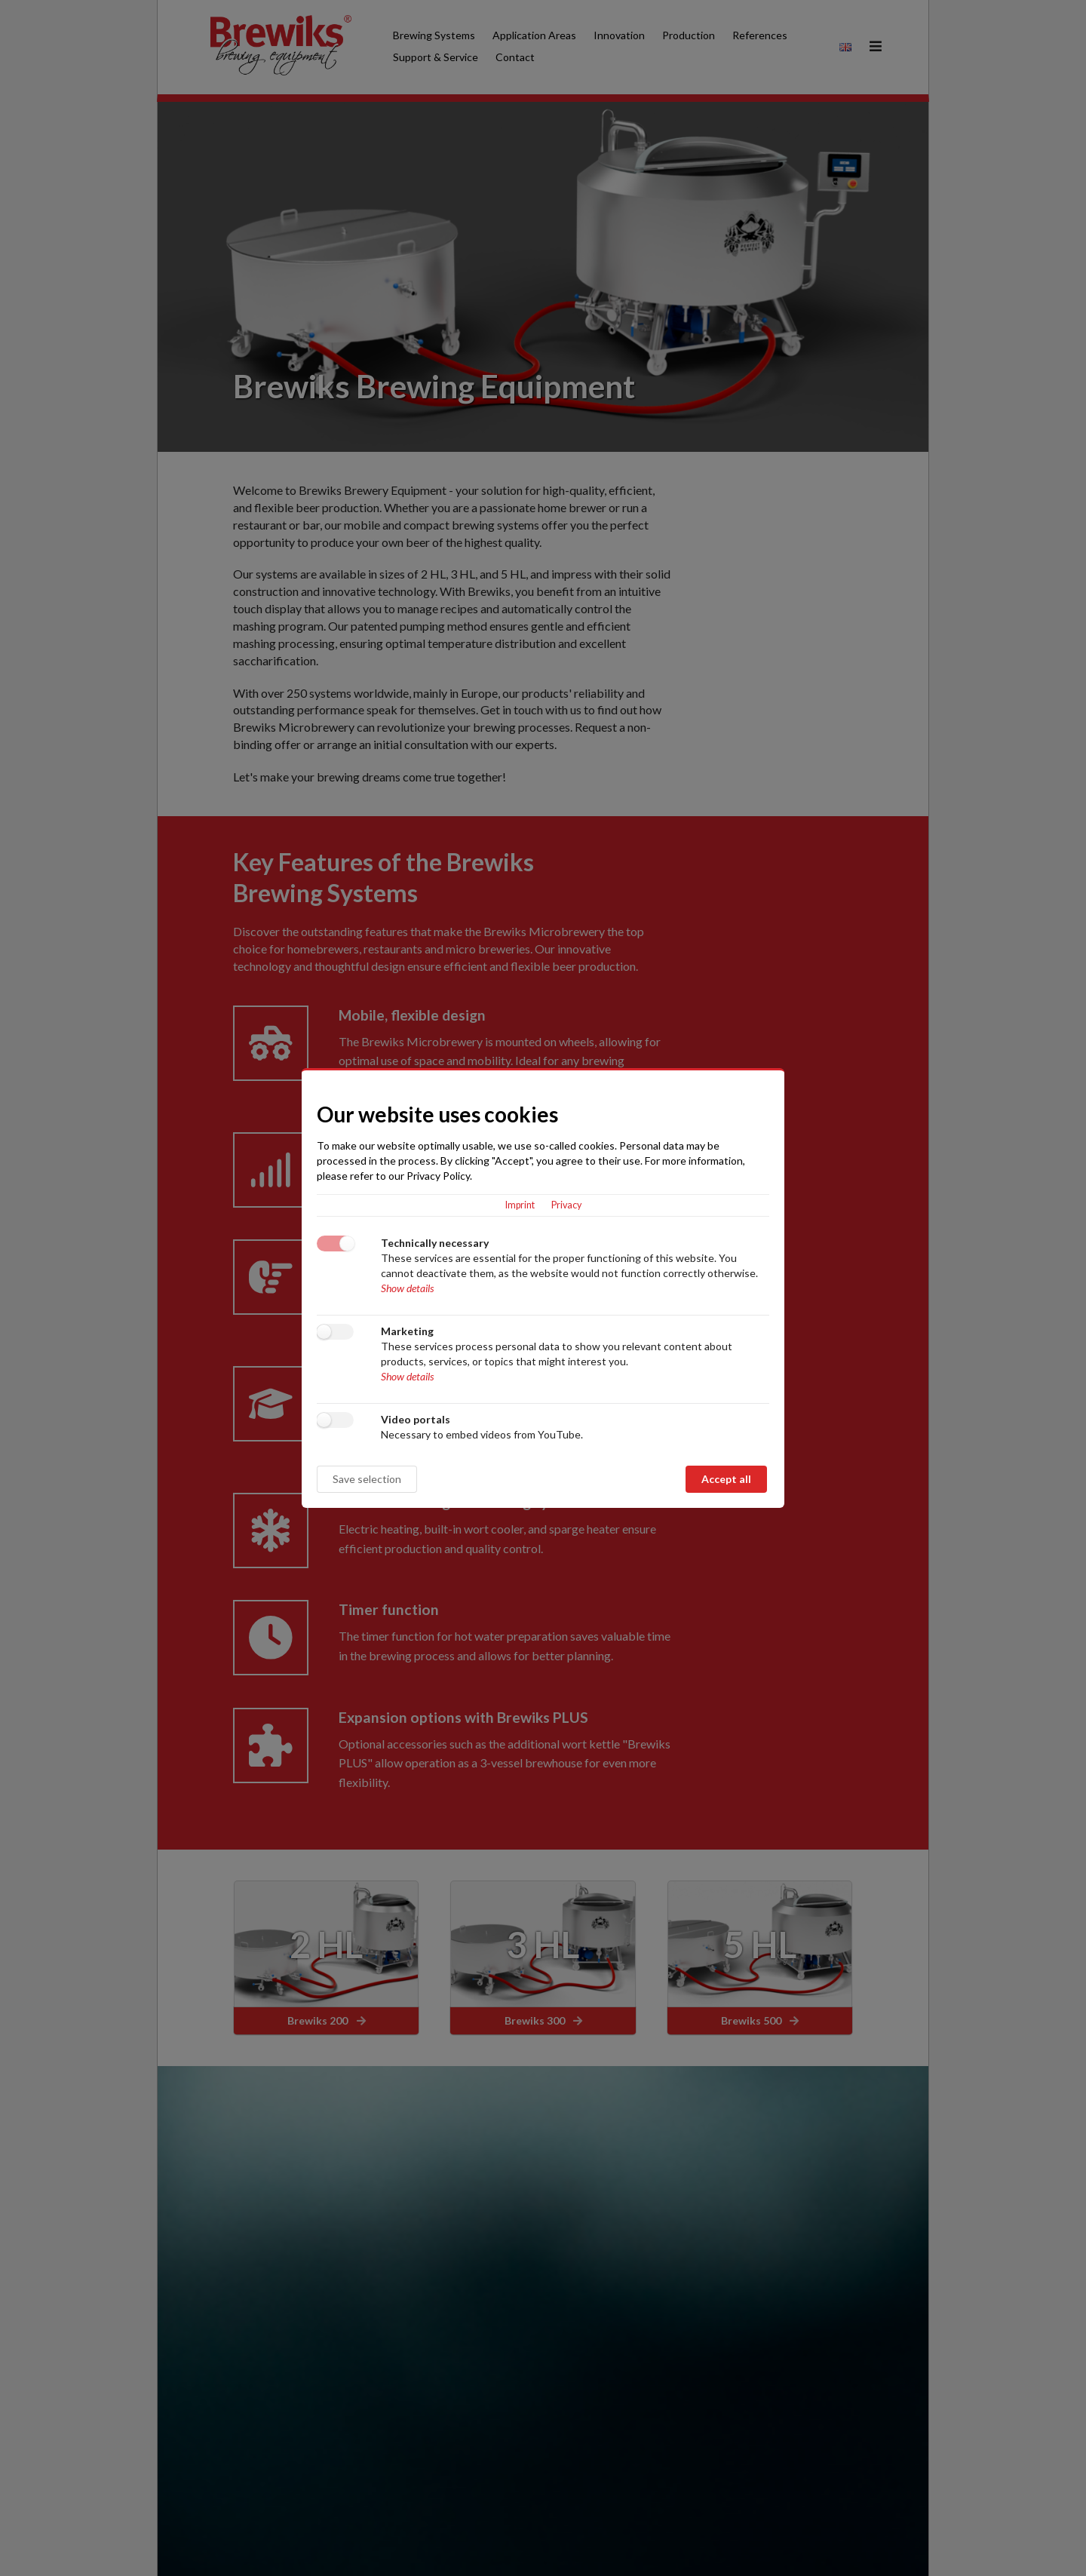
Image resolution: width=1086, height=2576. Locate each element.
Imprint (520, 1205)
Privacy (566, 1205)
